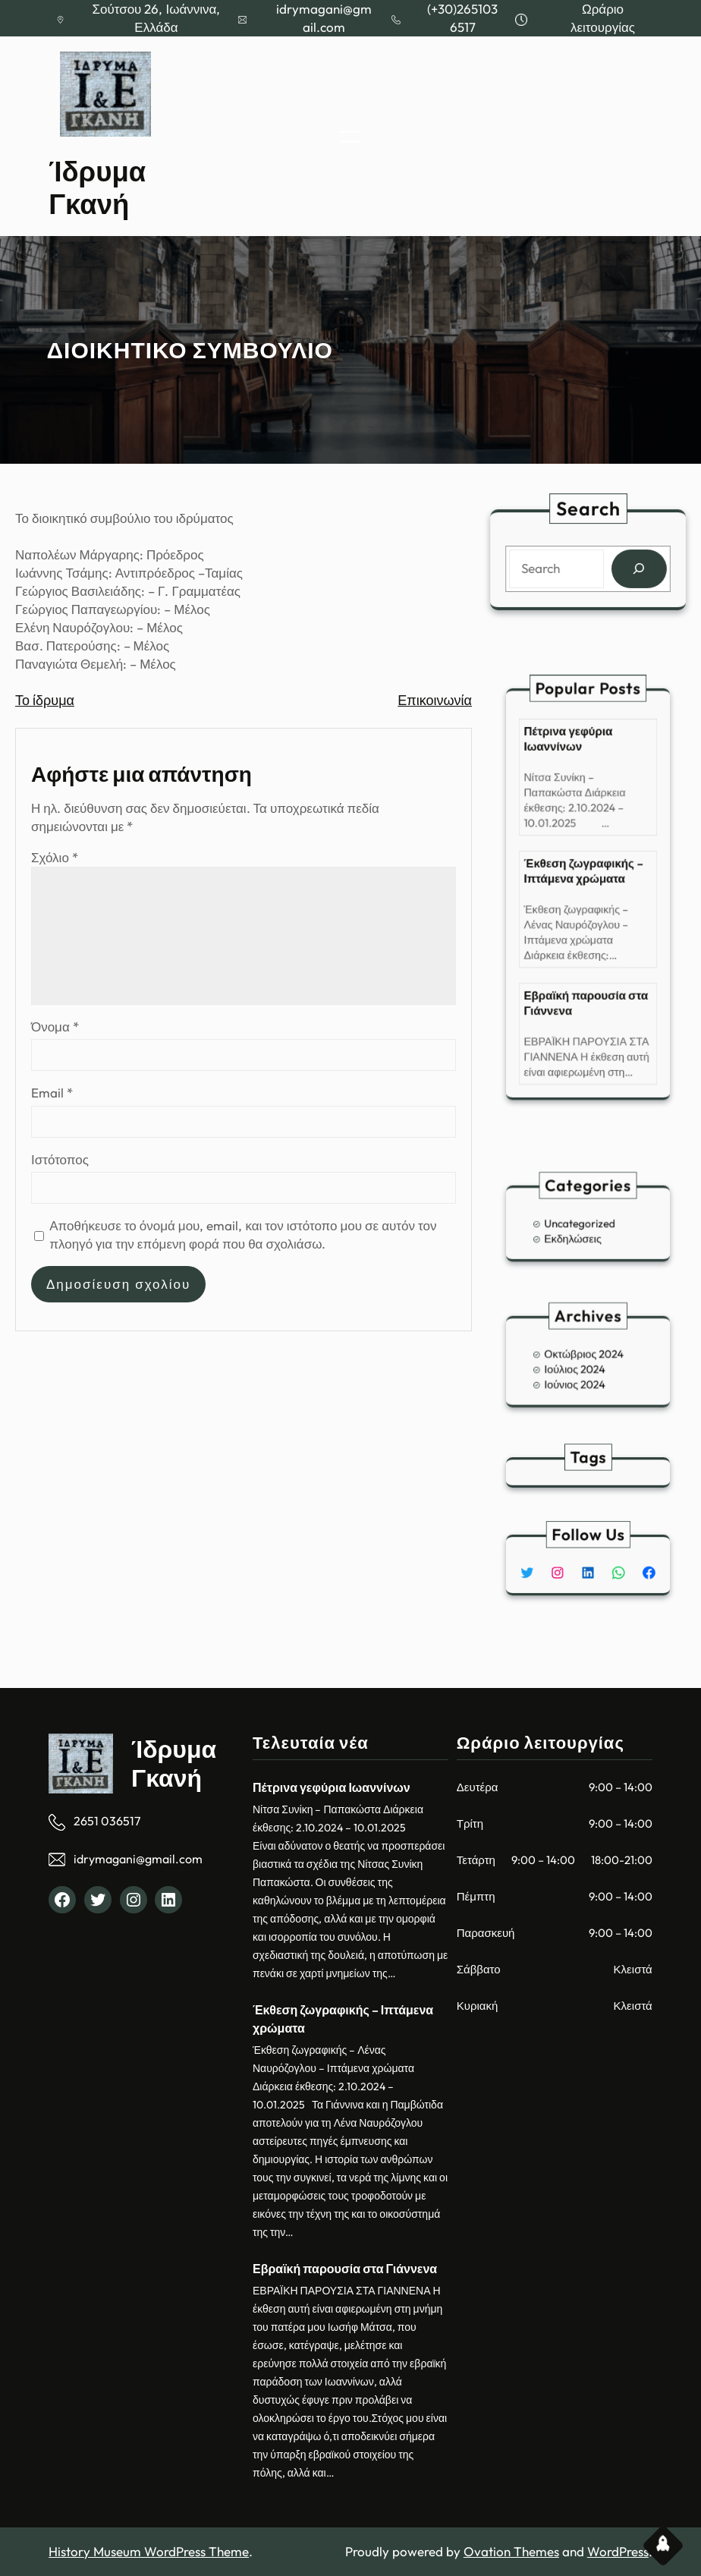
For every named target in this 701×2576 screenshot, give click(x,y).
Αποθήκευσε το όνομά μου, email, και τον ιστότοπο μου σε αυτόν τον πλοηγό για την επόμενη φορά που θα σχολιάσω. (242, 1234)
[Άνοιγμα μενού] (350, 137)
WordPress (618, 2551)
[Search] (638, 568)
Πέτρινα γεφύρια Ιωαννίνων (573, 781)
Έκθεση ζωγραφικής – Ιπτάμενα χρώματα (584, 877)
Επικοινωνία (435, 700)
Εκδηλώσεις (577, 1234)
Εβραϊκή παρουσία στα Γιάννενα (586, 973)
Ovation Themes (511, 2551)
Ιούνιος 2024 (578, 1378)
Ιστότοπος (60, 1159)
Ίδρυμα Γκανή (97, 188)
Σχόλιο (54, 857)
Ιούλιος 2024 (578, 1367)
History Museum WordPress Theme (149, 2551)
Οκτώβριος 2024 (585, 1356)
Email (52, 1093)
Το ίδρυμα (44, 700)
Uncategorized (582, 1223)
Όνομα (55, 1026)
